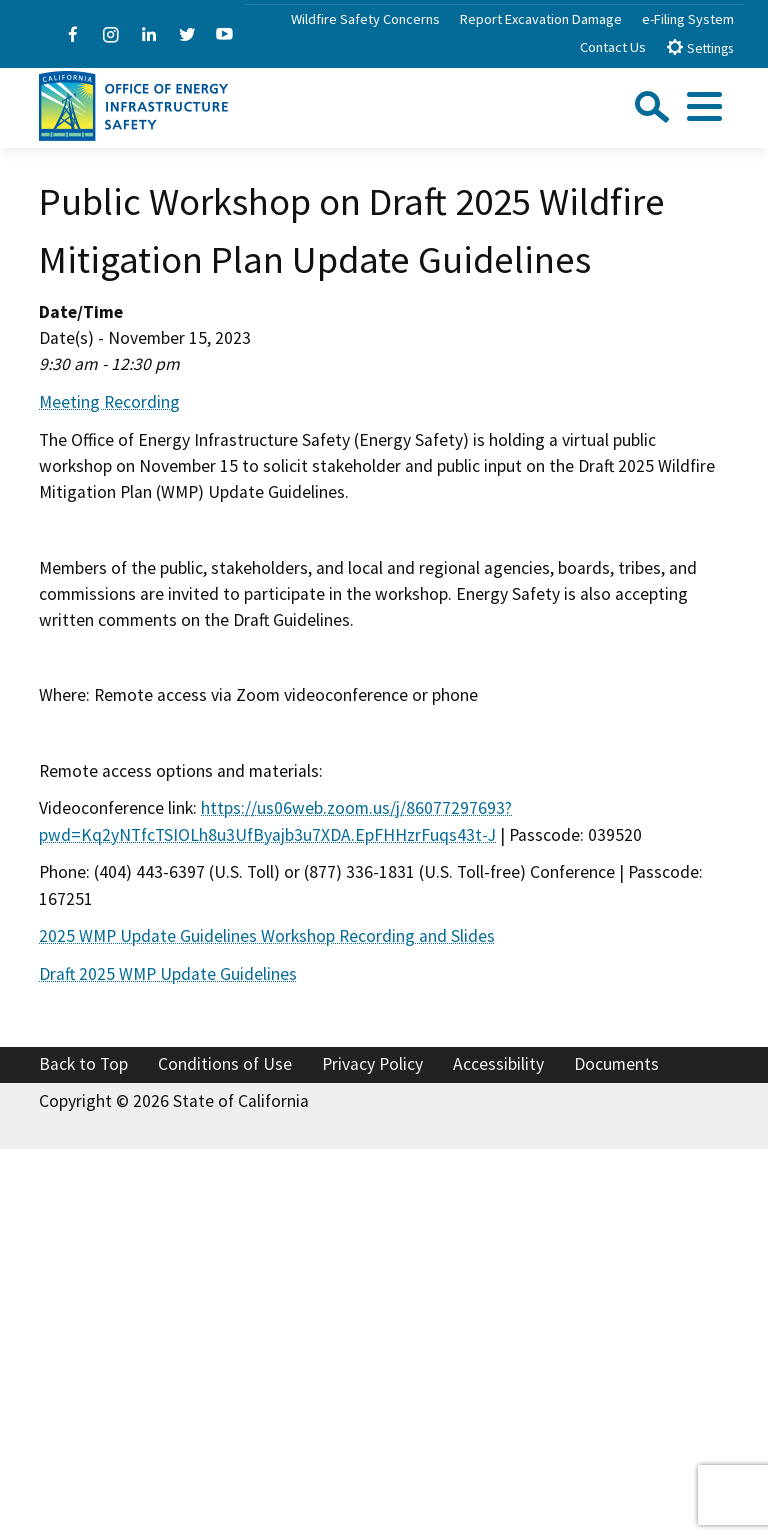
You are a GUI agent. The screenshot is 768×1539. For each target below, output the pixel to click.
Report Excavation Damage (541, 19)
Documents (616, 1064)
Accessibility (498, 1064)
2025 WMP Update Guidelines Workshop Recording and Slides (267, 936)
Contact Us (613, 47)
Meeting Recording (109, 402)
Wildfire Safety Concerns (365, 19)
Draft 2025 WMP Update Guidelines (168, 974)
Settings (699, 47)
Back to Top (83, 1064)
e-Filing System (688, 19)
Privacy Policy (372, 1064)
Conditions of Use (225, 1064)
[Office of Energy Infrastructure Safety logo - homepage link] (133, 104)
